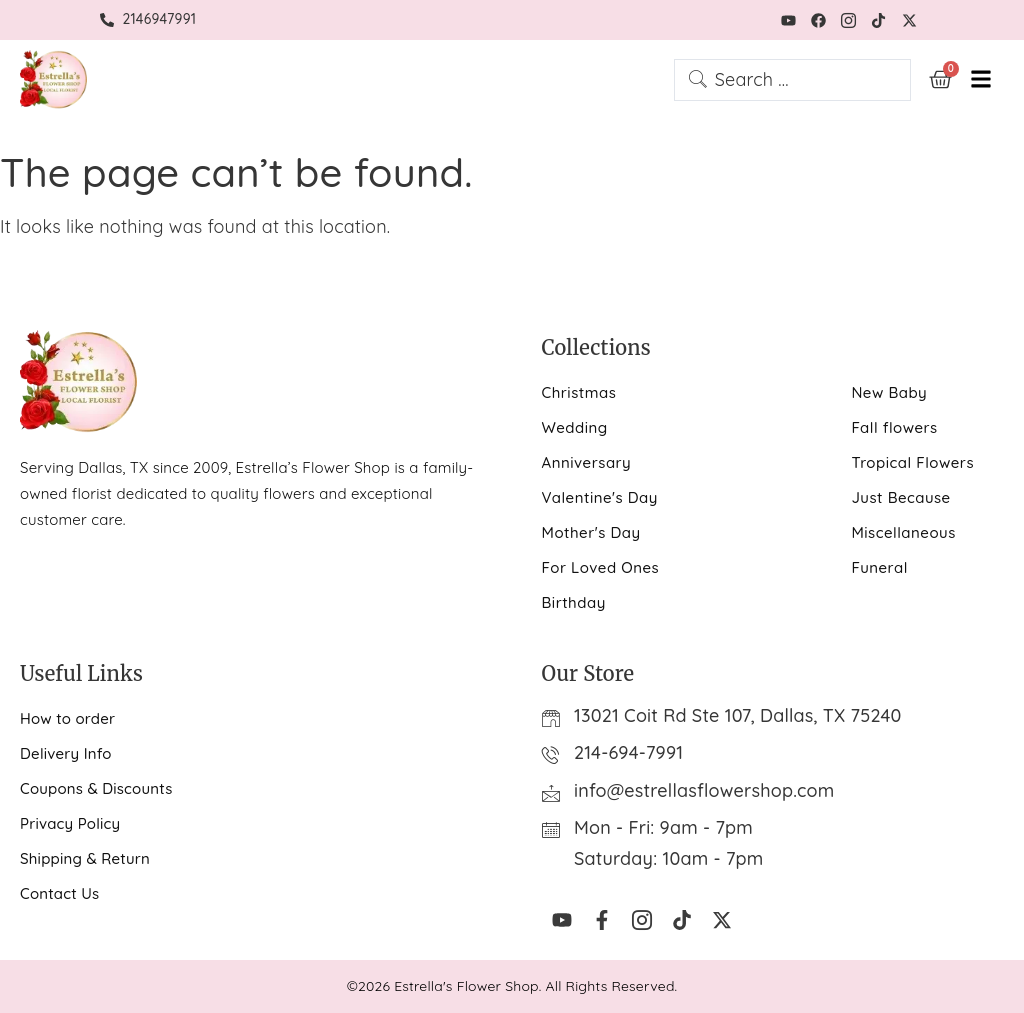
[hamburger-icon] (981, 80)
